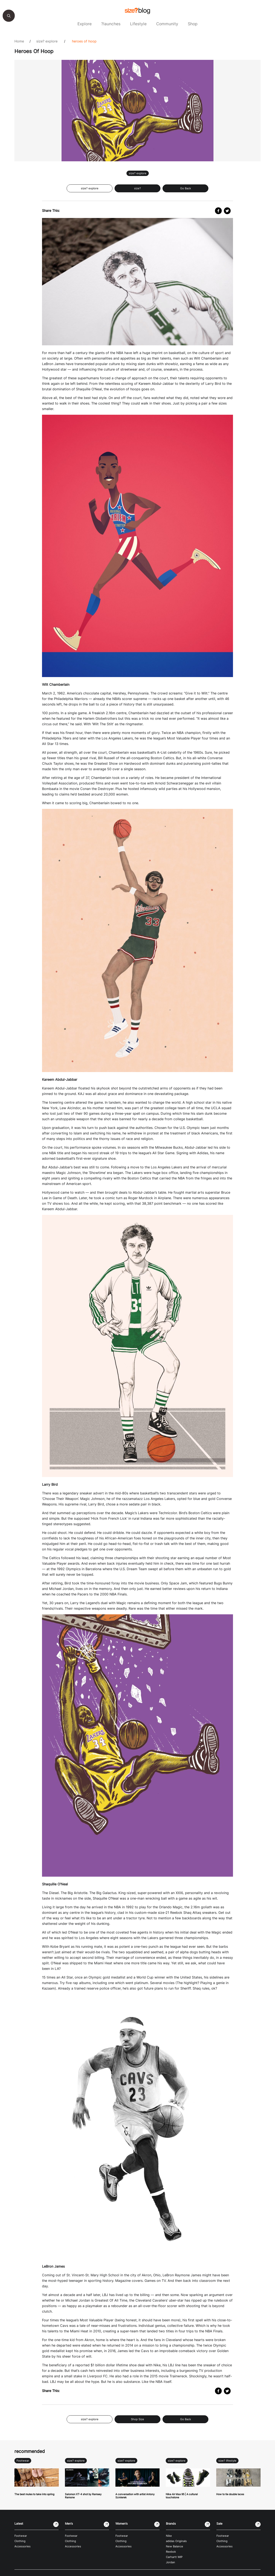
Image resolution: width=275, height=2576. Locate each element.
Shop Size (137, 2419)
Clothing (19, 2541)
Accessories (22, 2546)
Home (19, 41)
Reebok (171, 2551)
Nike (169, 2535)
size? (137, 188)
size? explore (47, 41)
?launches (111, 23)
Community (167, 23)
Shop (193, 23)
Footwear (23, 2460)
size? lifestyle (227, 2460)
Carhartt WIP (174, 2557)
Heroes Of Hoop (84, 41)
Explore (84, 23)
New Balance (174, 2546)
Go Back (185, 188)
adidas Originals (176, 2541)
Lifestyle (138, 23)
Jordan (170, 2562)
